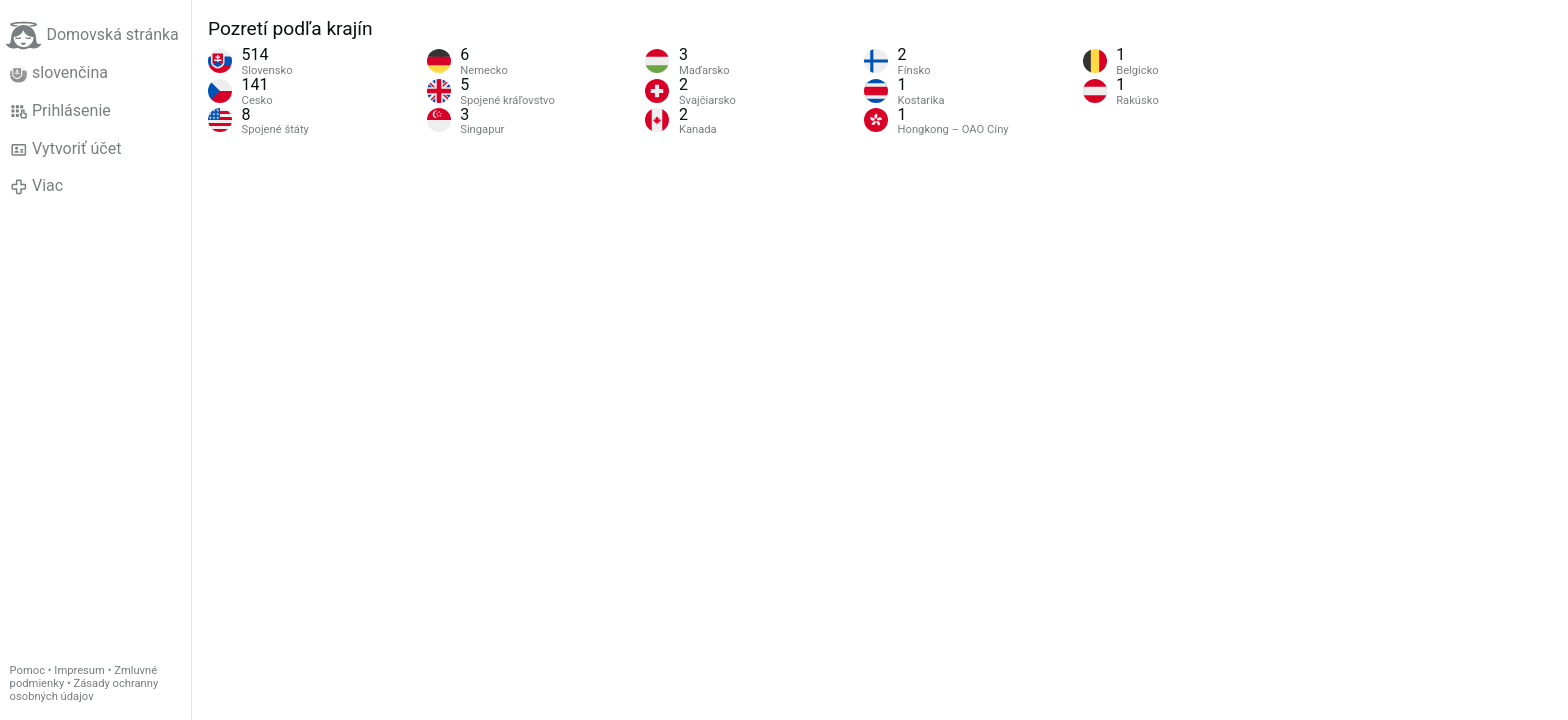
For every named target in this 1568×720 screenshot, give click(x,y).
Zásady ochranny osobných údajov (84, 690)
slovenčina (59, 73)
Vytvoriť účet (66, 149)
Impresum (79, 670)
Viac (37, 186)
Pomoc (27, 670)
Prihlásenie (60, 111)
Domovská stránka (92, 35)
